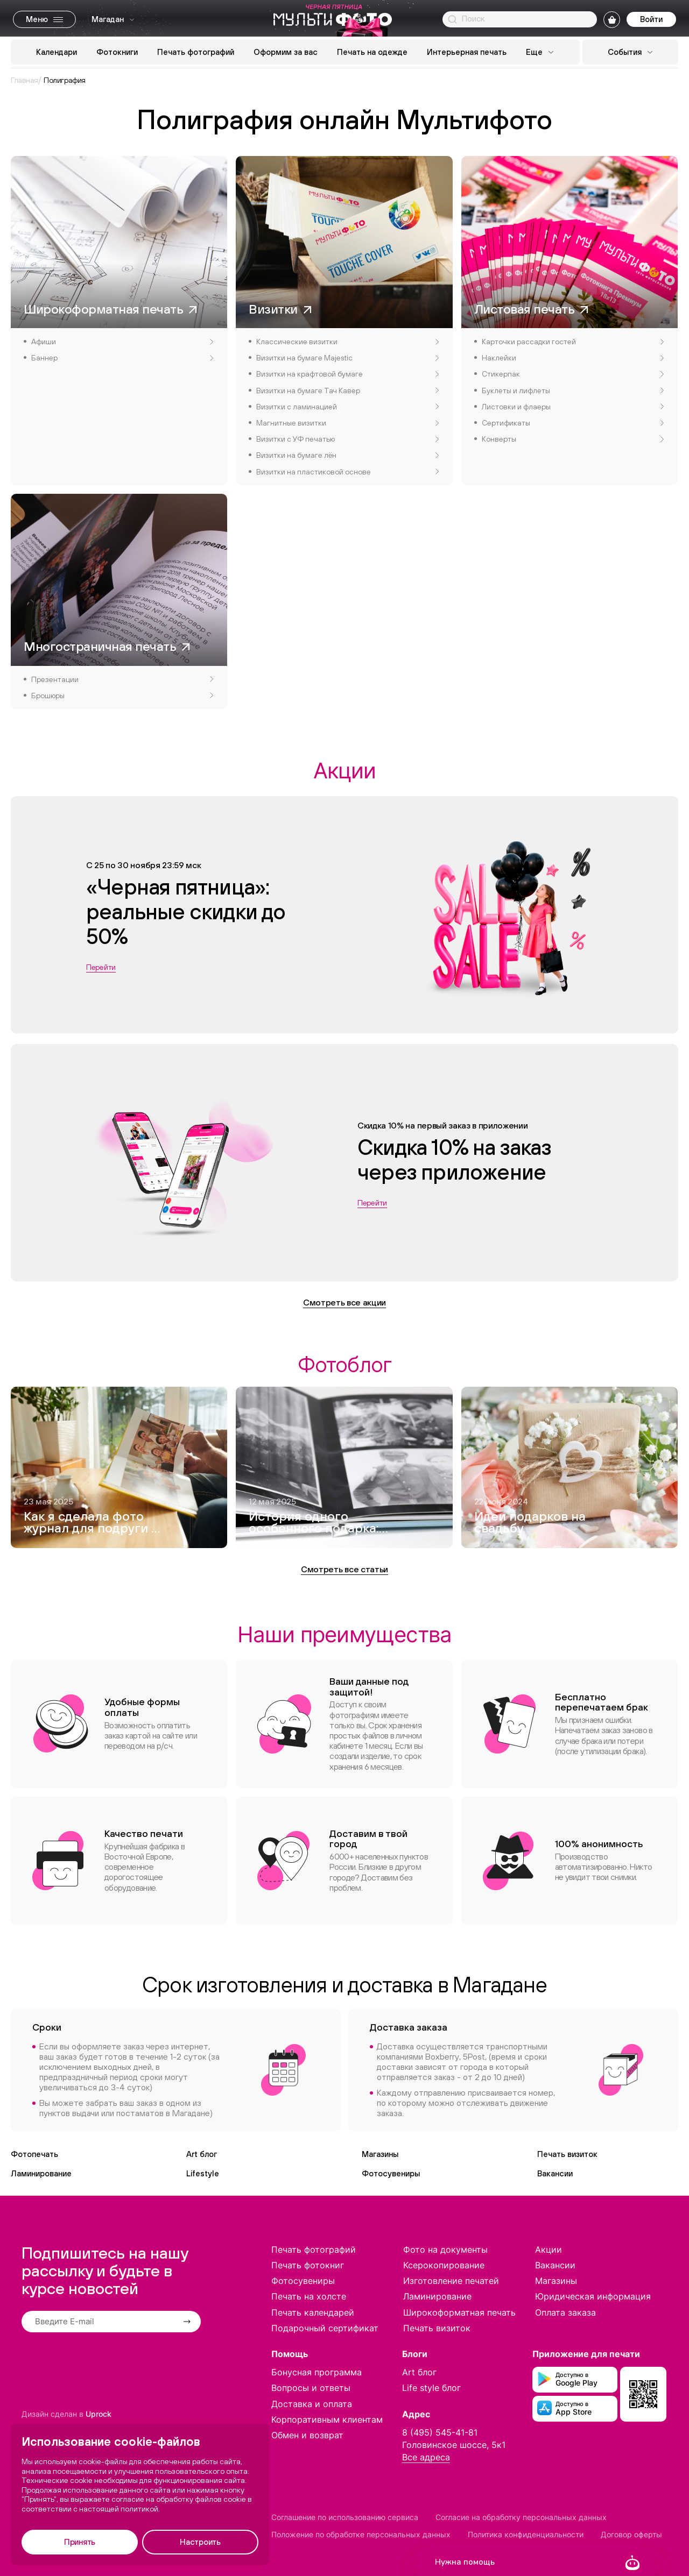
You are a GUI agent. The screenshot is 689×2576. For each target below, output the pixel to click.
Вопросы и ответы (310, 2387)
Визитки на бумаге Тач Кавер (347, 390)
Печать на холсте (308, 2296)
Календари (56, 51)
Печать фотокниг (307, 2265)
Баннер (122, 357)
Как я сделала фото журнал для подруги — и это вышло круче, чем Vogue (92, 1523)
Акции (548, 2249)
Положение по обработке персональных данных (361, 2534)
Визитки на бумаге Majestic (347, 357)
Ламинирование (41, 2173)
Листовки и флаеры (573, 406)
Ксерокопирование (443, 2265)
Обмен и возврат (307, 2435)
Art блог (201, 2154)
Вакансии (555, 2173)
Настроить (200, 2541)
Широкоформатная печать (459, 2312)
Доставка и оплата (311, 2403)
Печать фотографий (195, 51)
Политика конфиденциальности (525, 2534)
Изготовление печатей (451, 2280)
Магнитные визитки (347, 422)
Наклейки (573, 357)
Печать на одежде (372, 51)
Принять (79, 2541)
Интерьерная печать (467, 51)
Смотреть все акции (344, 1302)
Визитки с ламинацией (347, 406)
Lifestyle (202, 2173)
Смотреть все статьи (344, 1569)
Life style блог (431, 2387)
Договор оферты (631, 2534)
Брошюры (122, 695)
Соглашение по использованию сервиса (344, 2517)
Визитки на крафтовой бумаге (347, 374)
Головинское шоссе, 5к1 (453, 2444)
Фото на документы (445, 2249)
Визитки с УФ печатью (347, 439)
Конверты (573, 439)
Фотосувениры (391, 2173)
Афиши (122, 341)
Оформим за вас (286, 51)
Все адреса (426, 2457)
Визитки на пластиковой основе (347, 471)
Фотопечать (34, 2154)
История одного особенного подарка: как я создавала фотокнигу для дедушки (314, 1523)
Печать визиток (567, 2154)
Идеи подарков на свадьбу (530, 1522)
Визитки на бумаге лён (347, 455)
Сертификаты (573, 422)
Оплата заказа (565, 2312)
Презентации (122, 679)
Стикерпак (573, 374)
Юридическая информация (593, 2296)
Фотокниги (117, 51)
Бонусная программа (316, 2372)
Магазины (380, 2154)
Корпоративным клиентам (327, 2419)
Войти (651, 19)
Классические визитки (347, 341)
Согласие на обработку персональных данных (521, 2517)
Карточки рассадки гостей (573, 341)
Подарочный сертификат (324, 2328)
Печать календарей (312, 2312)
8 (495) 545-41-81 (439, 2432)
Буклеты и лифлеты (573, 390)
